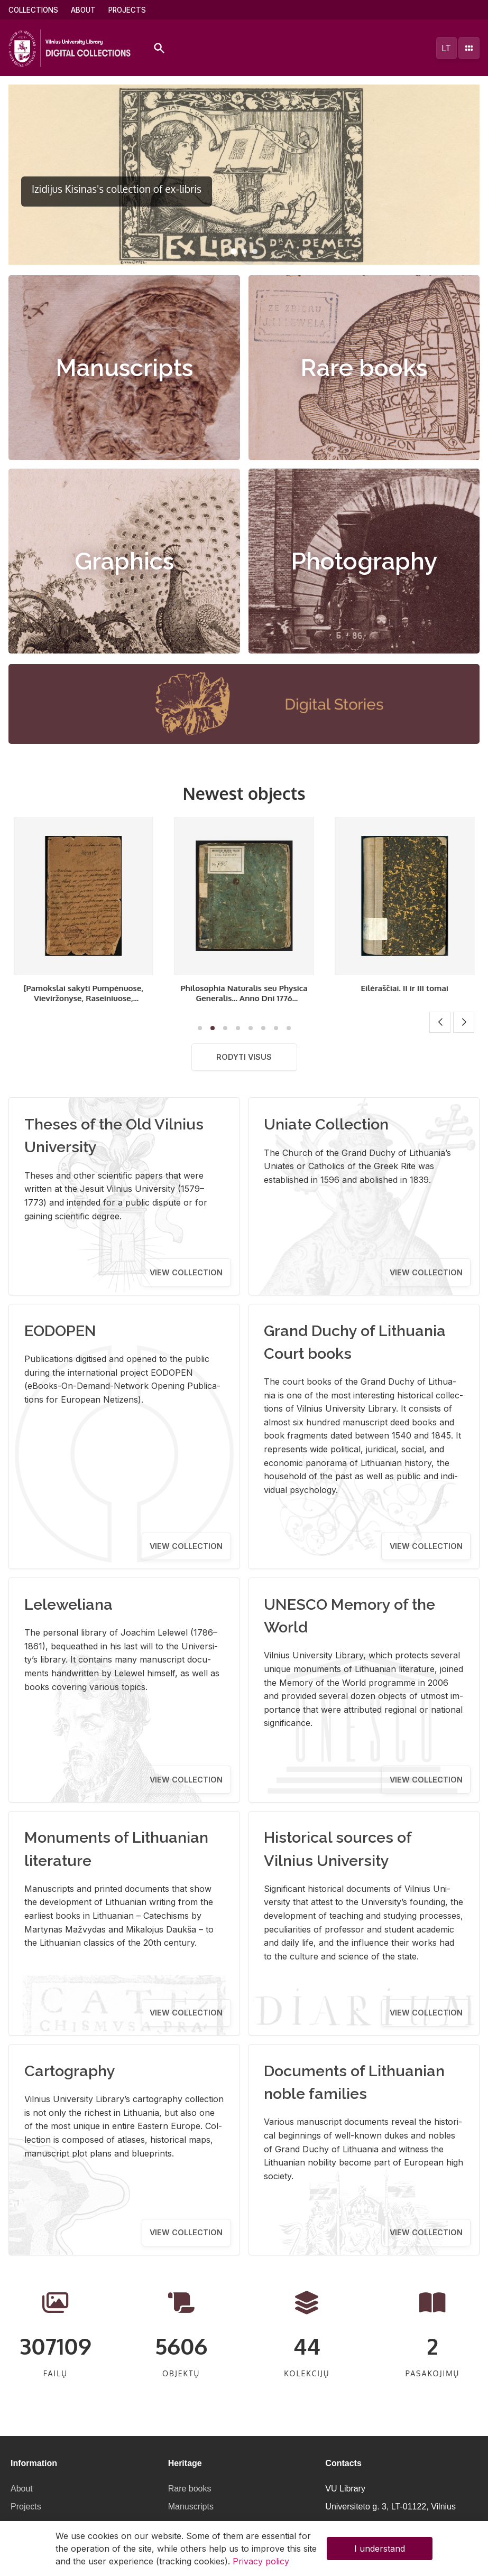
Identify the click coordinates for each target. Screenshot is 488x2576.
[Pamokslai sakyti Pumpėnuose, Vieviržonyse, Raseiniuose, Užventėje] (244, 998)
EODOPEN (60, 1331)
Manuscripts (124, 367)
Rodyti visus (244, 1056)
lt (446, 48)
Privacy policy (261, 2561)
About (83, 10)
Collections (33, 10)
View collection (186, 1272)
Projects (127, 10)
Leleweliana (68, 1604)
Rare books (363, 367)
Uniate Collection (326, 1124)
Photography (364, 561)
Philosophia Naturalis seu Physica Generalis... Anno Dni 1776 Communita (404, 998)
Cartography (69, 2071)
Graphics (124, 561)
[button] (234, 251)
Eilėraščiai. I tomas (83, 988)
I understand (379, 2548)
